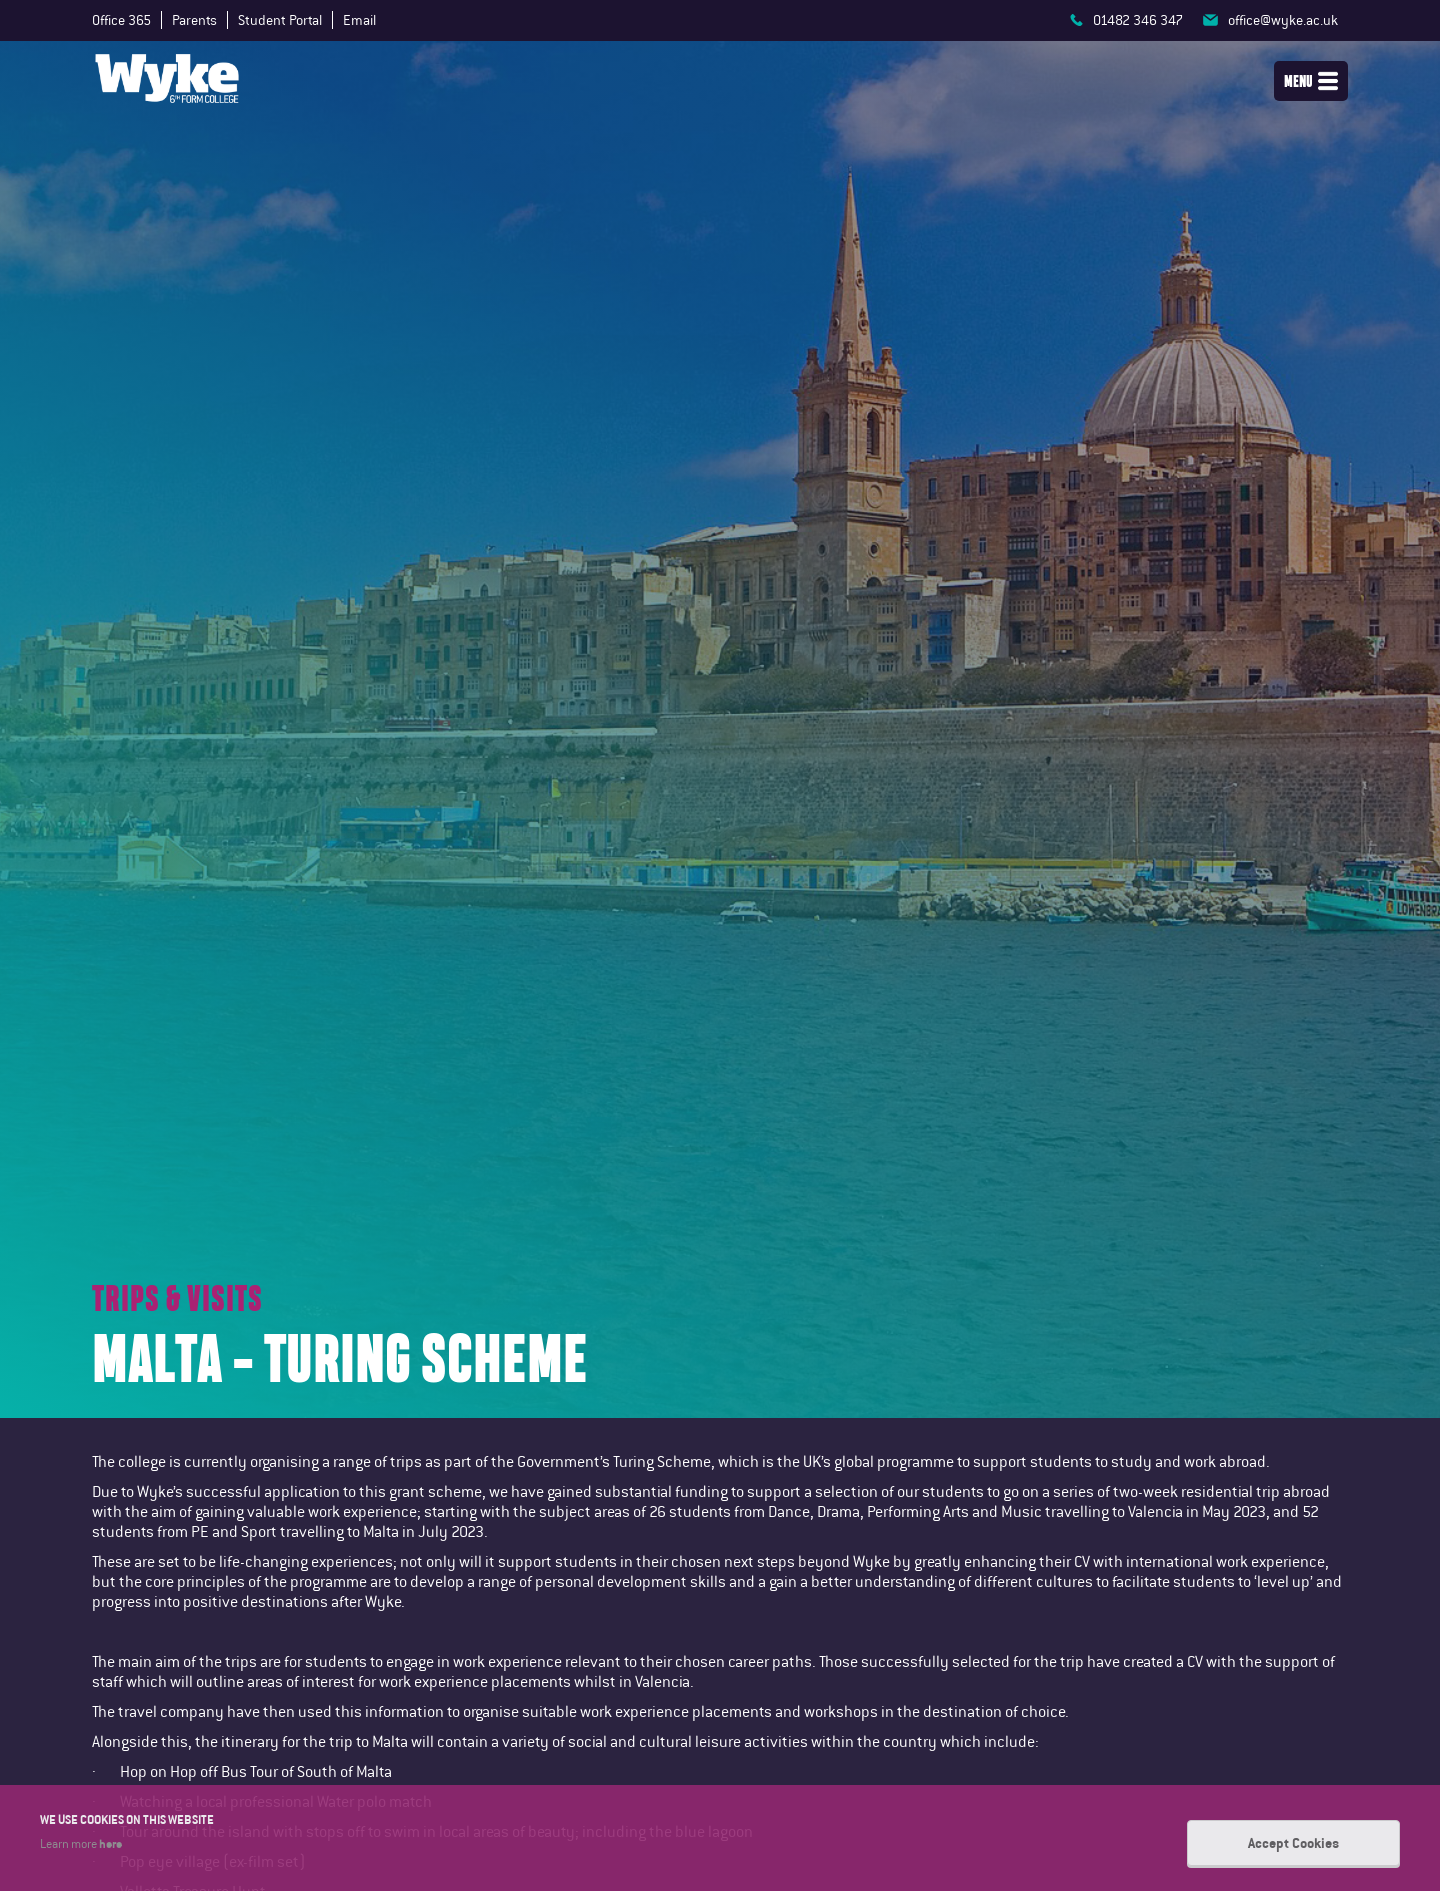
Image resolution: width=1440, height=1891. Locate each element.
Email (359, 20)
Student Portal (280, 20)
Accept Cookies (1293, 1843)
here (110, 1843)
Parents (194, 20)
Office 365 (121, 20)
